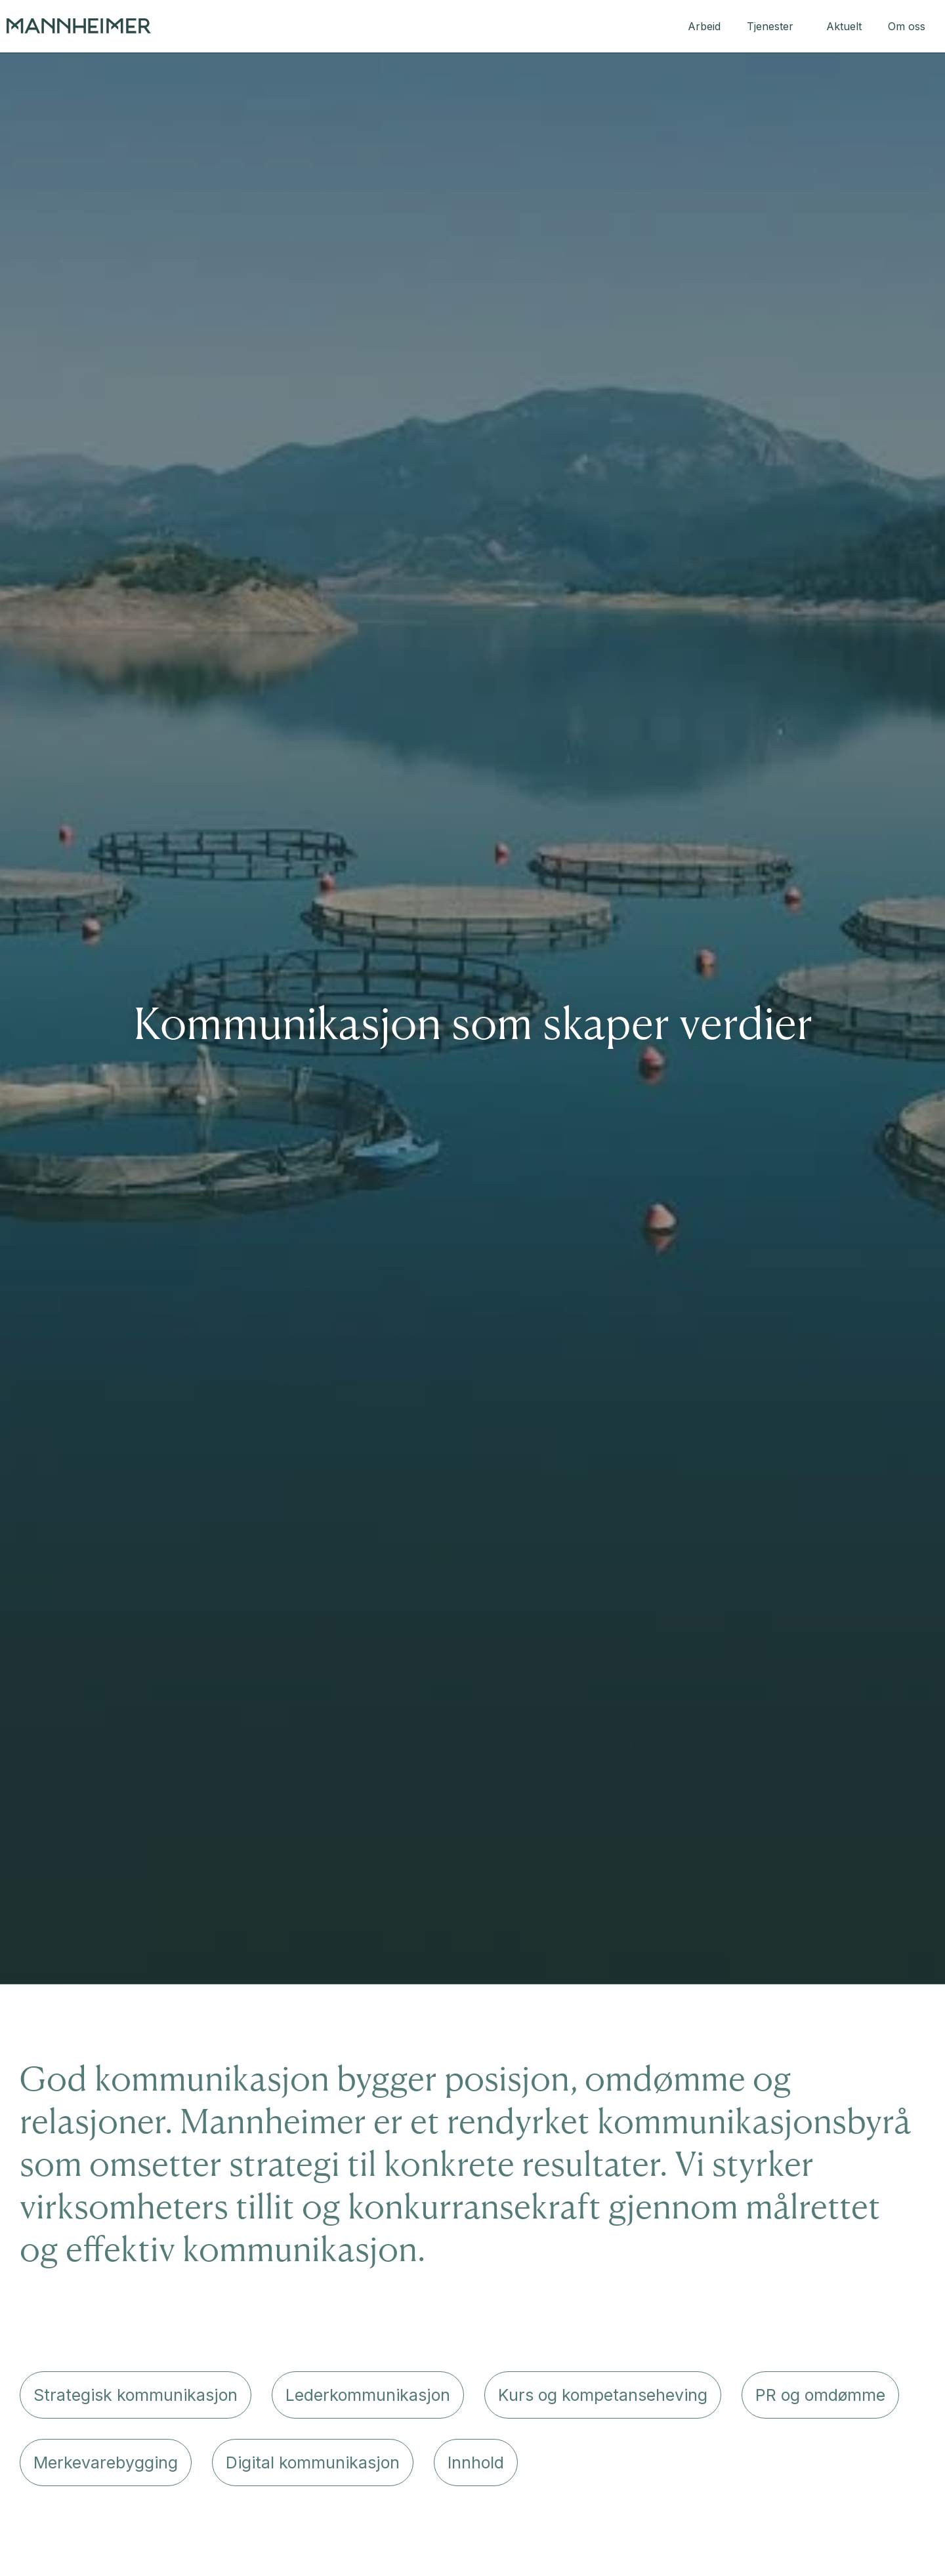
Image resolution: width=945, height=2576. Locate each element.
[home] (79, 25)
